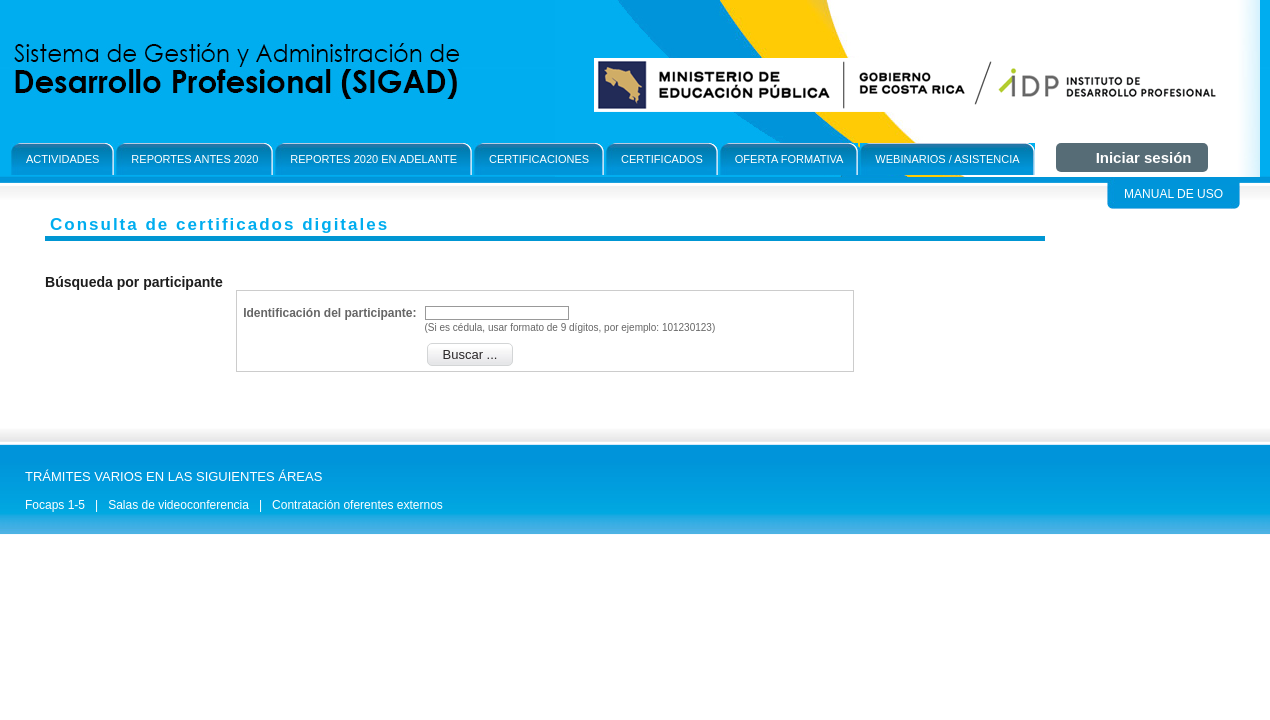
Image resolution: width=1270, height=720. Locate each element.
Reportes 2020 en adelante (373, 159)
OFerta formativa (789, 159)
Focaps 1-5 (55, 505)
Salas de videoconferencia (178, 505)
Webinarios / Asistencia (947, 159)
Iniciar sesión (1144, 157)
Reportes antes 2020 (194, 159)
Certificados (662, 159)
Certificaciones (539, 159)
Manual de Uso (1173, 194)
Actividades (62, 159)
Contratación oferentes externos (357, 505)
